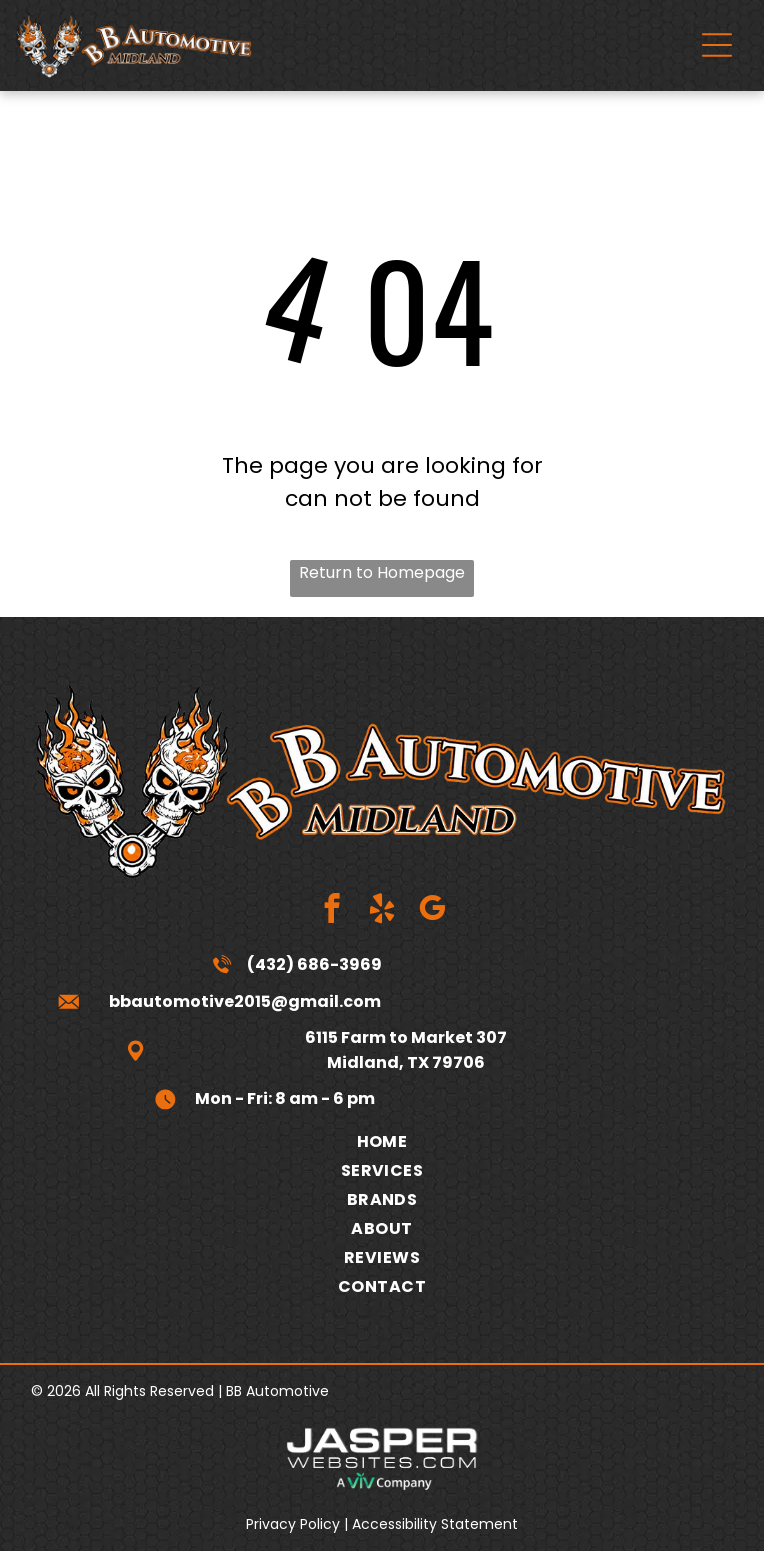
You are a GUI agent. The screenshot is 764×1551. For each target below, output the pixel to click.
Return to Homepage (382, 572)
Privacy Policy (293, 1524)
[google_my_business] (432, 911)
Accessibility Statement (435, 1524)
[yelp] (382, 911)
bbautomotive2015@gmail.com (245, 1001)
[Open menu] (717, 45)
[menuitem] (382, 1141)
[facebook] (332, 911)
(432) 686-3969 (314, 964)
